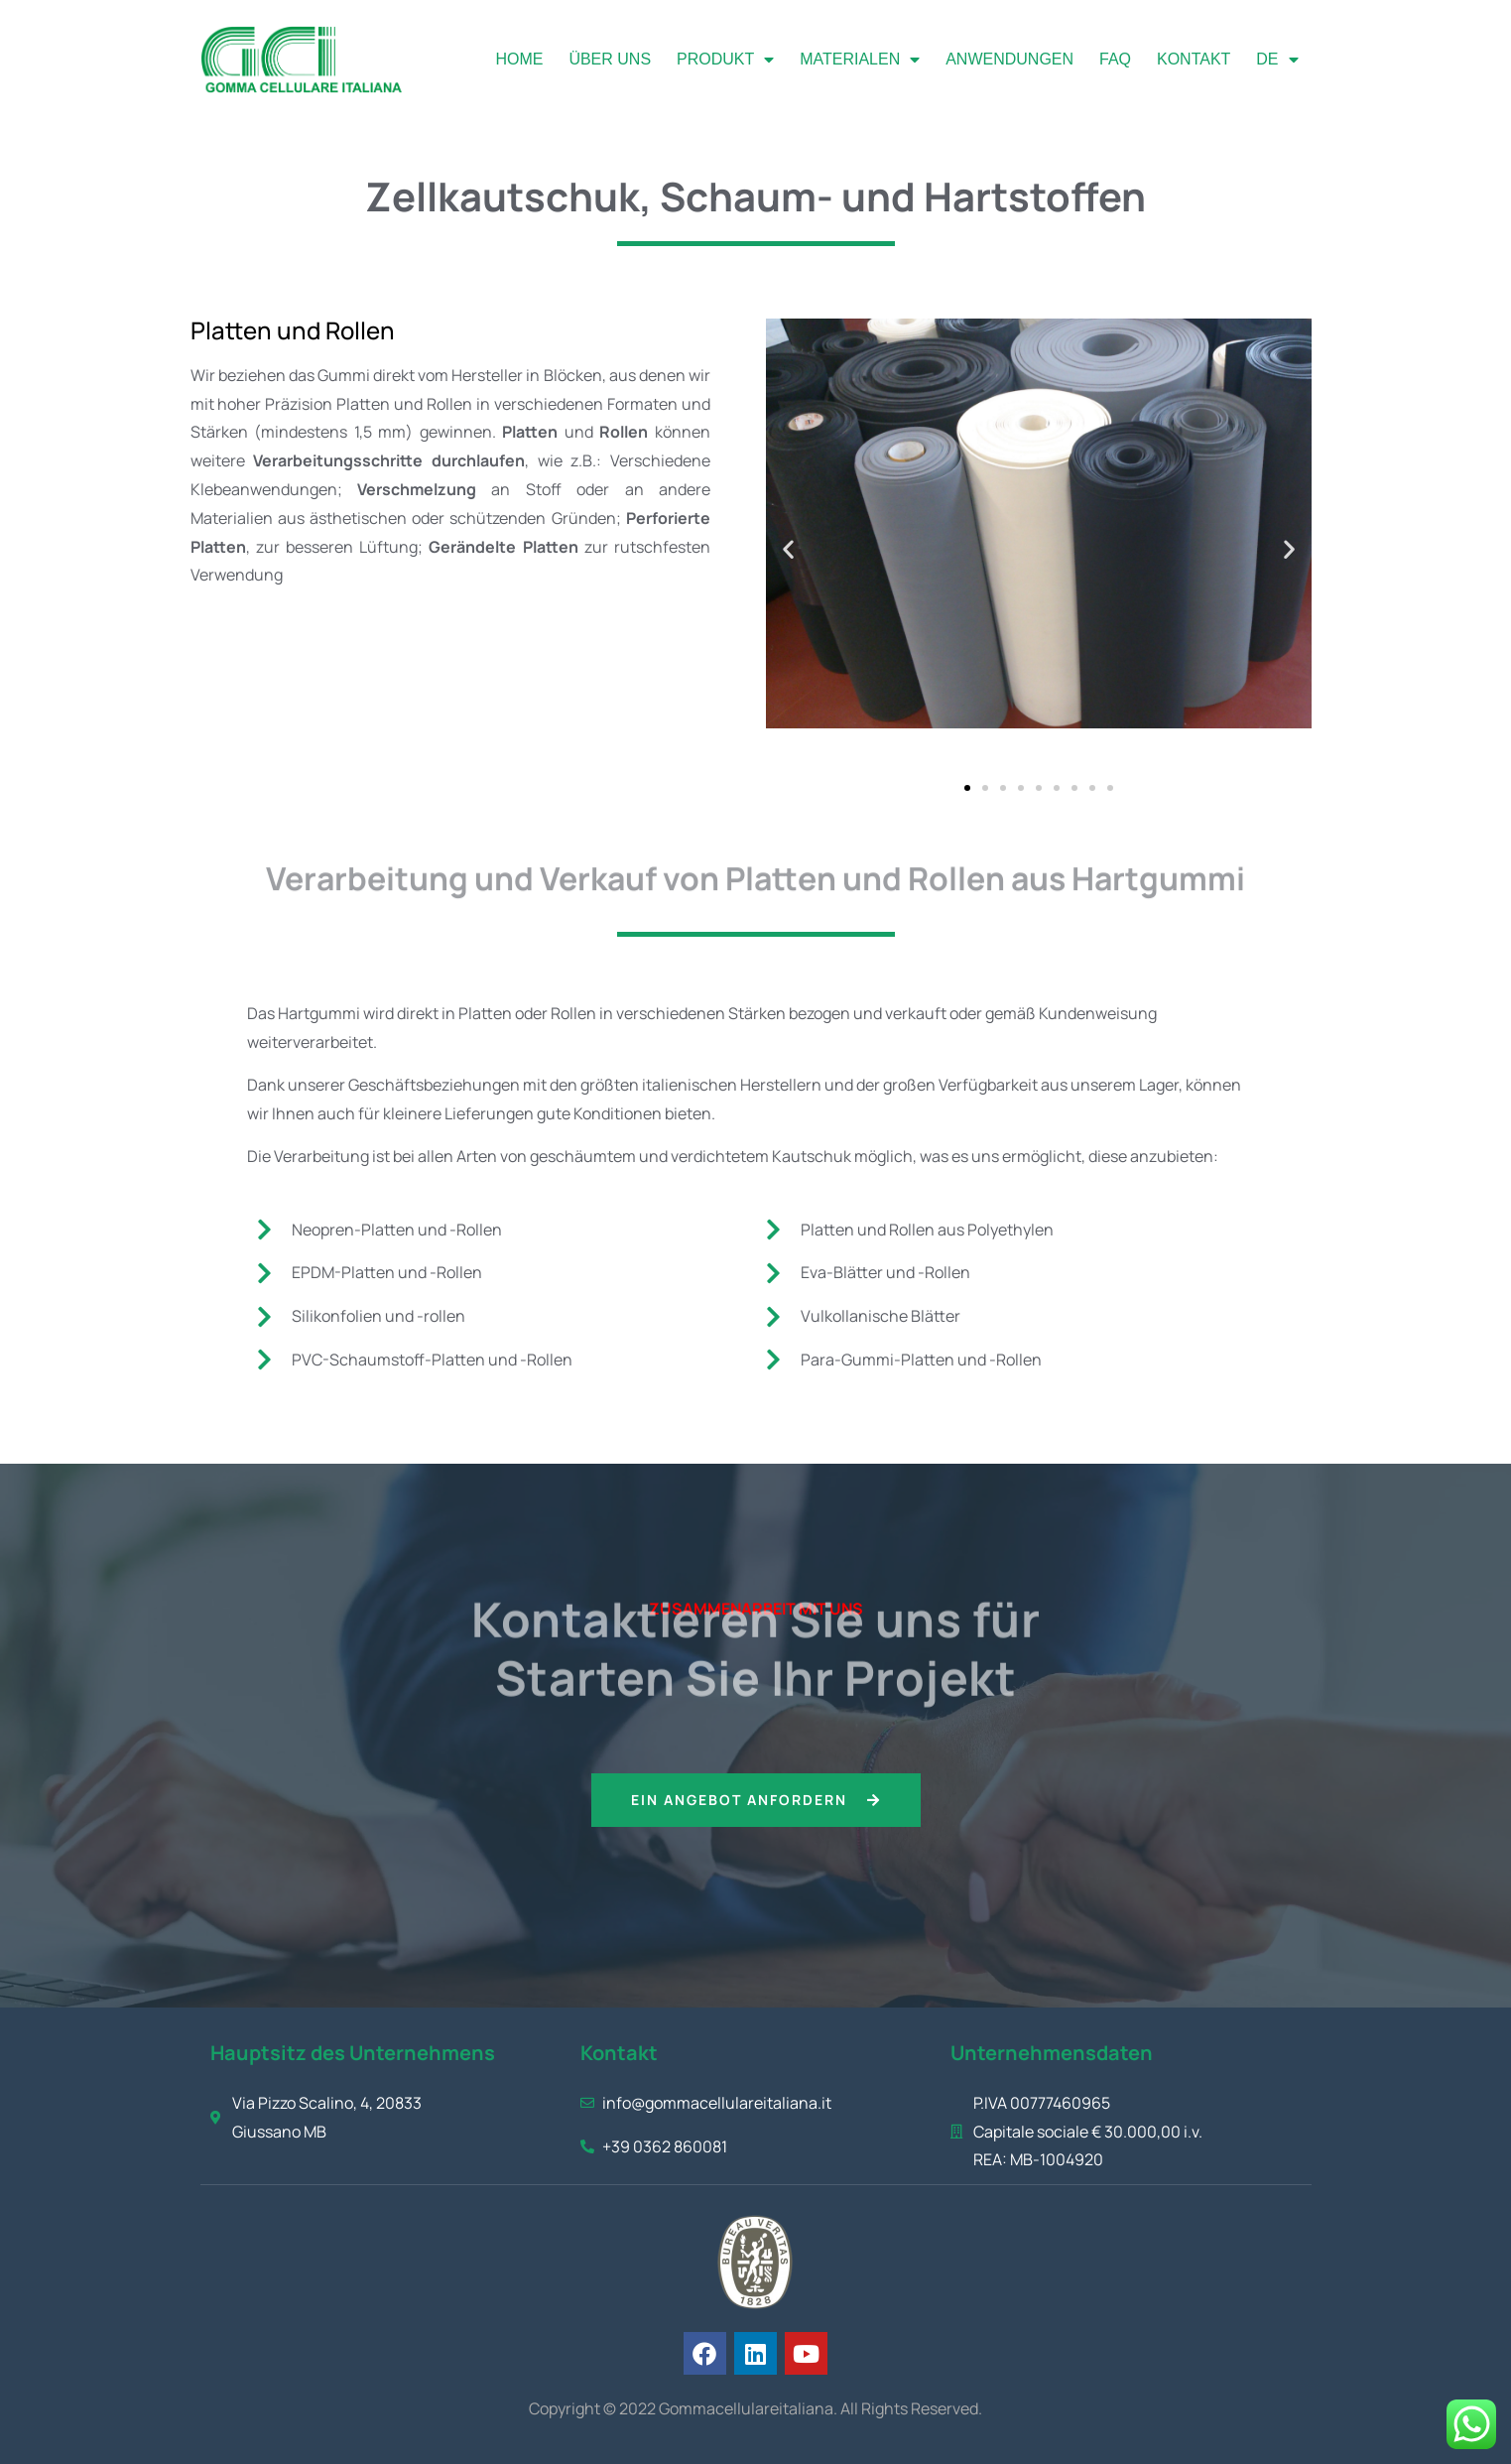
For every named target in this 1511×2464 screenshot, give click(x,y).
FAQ (1115, 59)
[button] (788, 548)
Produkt (725, 59)
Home (519, 59)
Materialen (860, 59)
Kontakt (1193, 59)
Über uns (609, 59)
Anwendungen (1009, 59)
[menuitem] (1277, 59)
